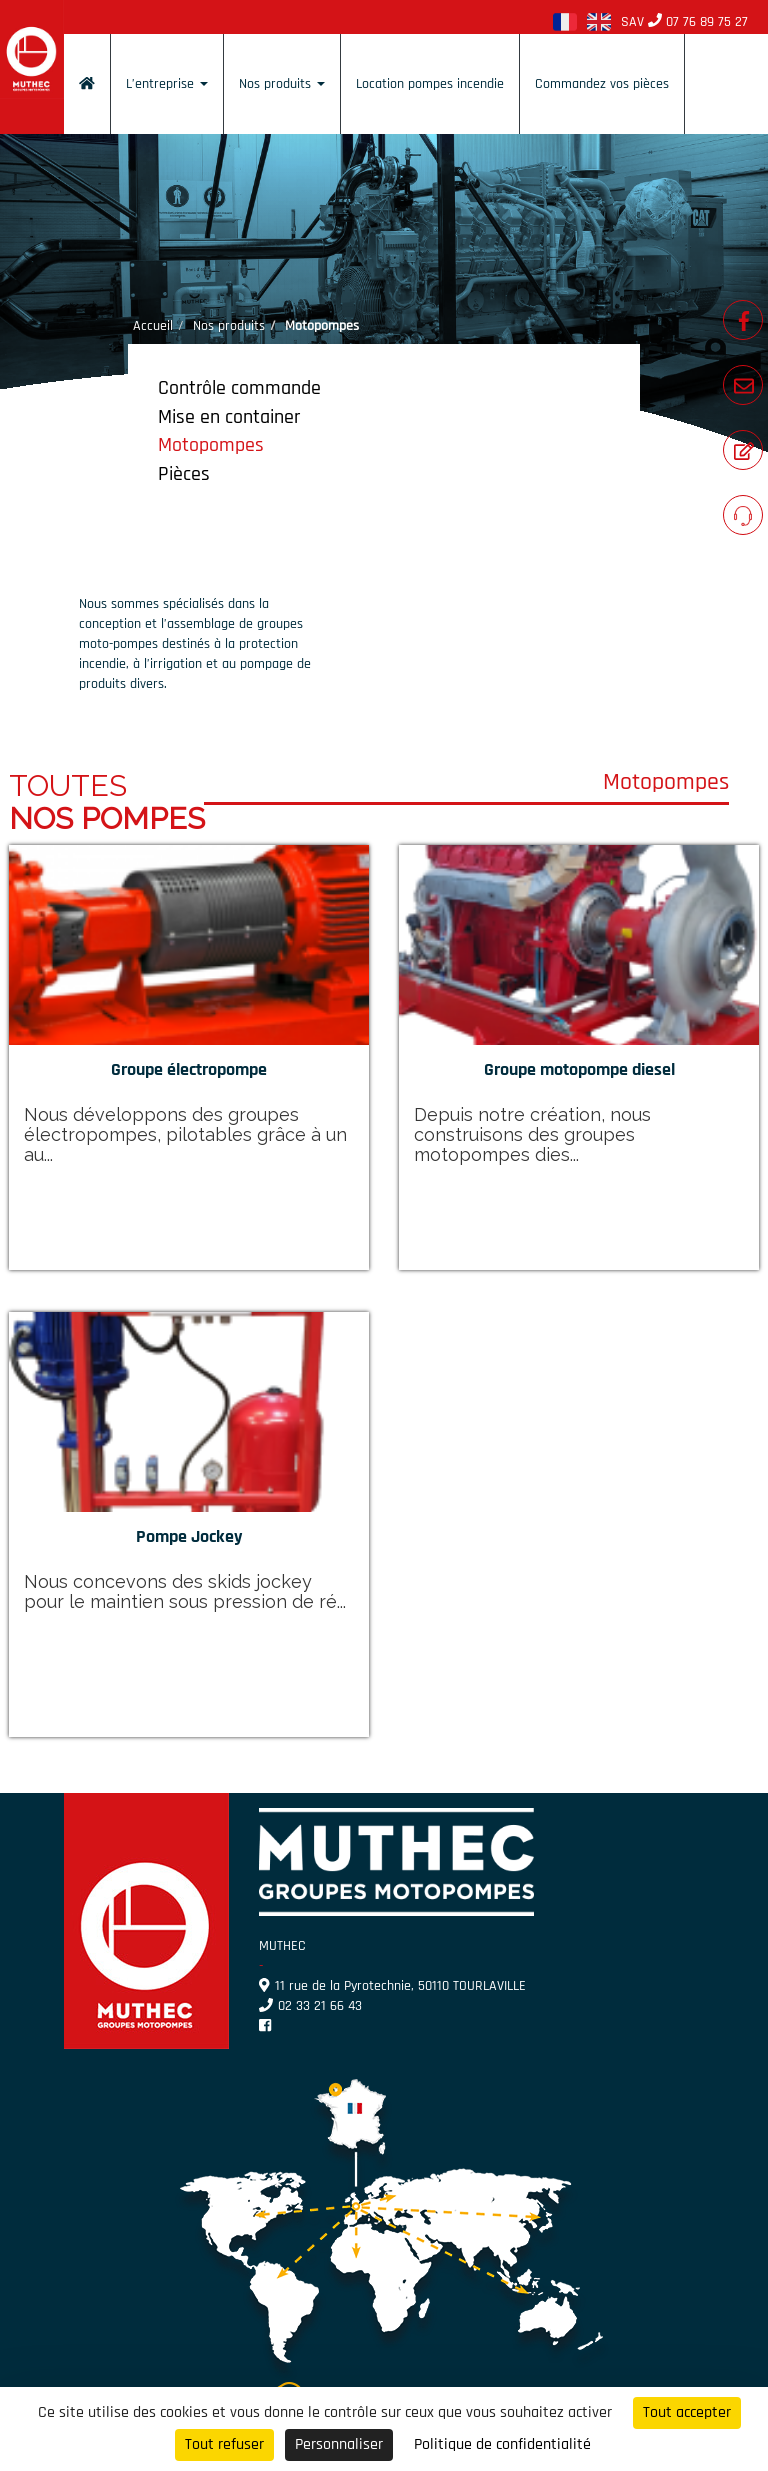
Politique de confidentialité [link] (502, 2444)
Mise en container (229, 417)
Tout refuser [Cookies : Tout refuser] (224, 2444)
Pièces (184, 474)
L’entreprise (167, 84)
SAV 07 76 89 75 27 (684, 22)
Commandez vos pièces (602, 84)
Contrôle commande (239, 388)
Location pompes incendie (430, 84)
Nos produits (282, 84)
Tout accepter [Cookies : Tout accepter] (687, 2412)
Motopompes (211, 445)
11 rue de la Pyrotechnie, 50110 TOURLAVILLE (392, 1986)
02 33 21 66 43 (310, 2006)
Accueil (153, 326)
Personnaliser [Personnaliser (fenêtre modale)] (339, 2444)
